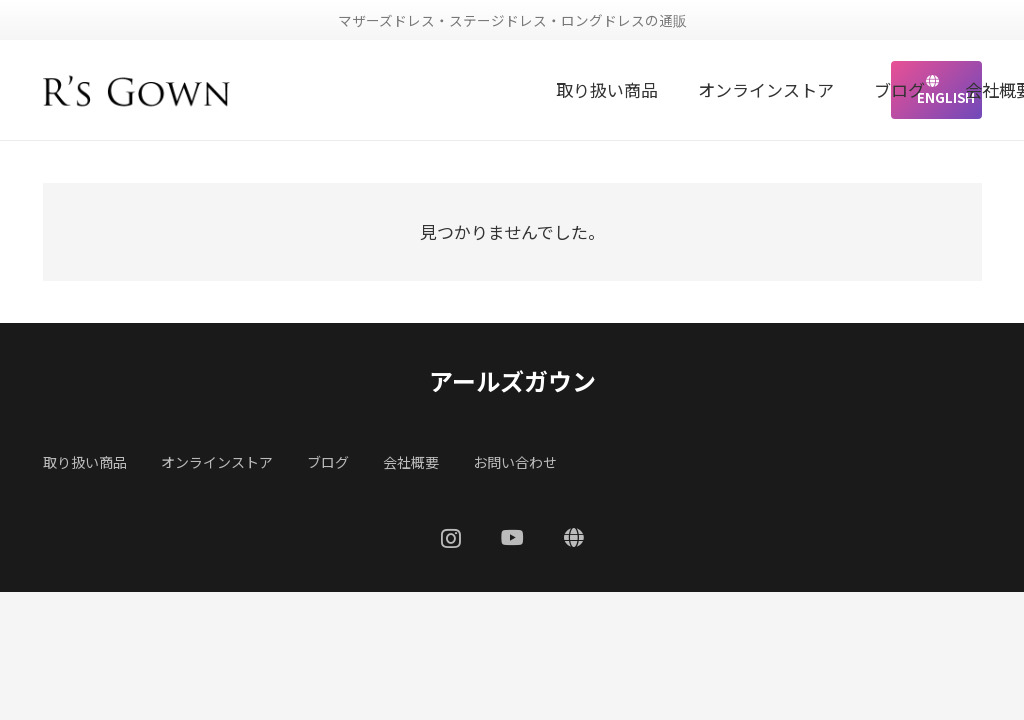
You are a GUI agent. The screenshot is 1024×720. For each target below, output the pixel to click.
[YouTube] (512, 538)
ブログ (328, 462)
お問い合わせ (515, 462)
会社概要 (411, 462)
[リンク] (137, 90)
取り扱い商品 (85, 462)
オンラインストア (217, 462)
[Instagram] (451, 539)
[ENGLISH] (574, 538)
